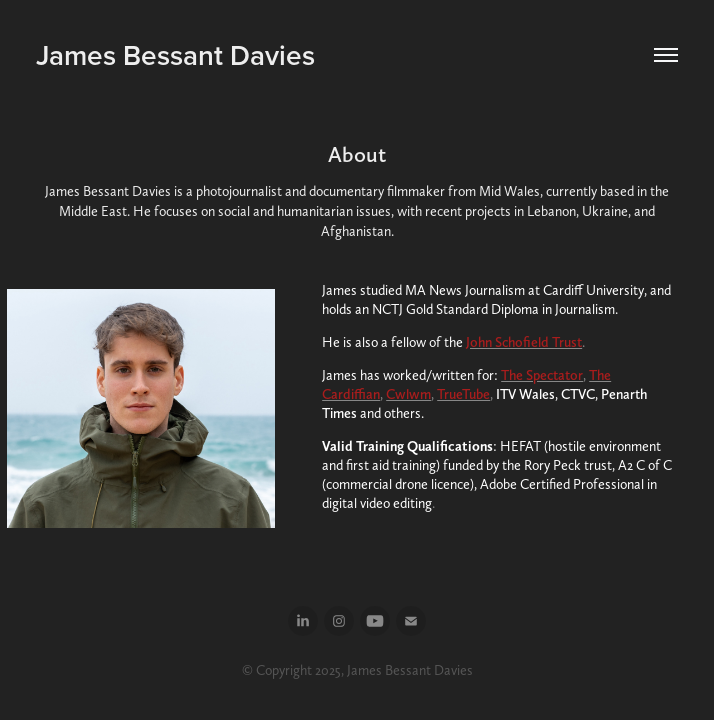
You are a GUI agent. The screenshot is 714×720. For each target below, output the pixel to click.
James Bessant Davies (175, 55)
